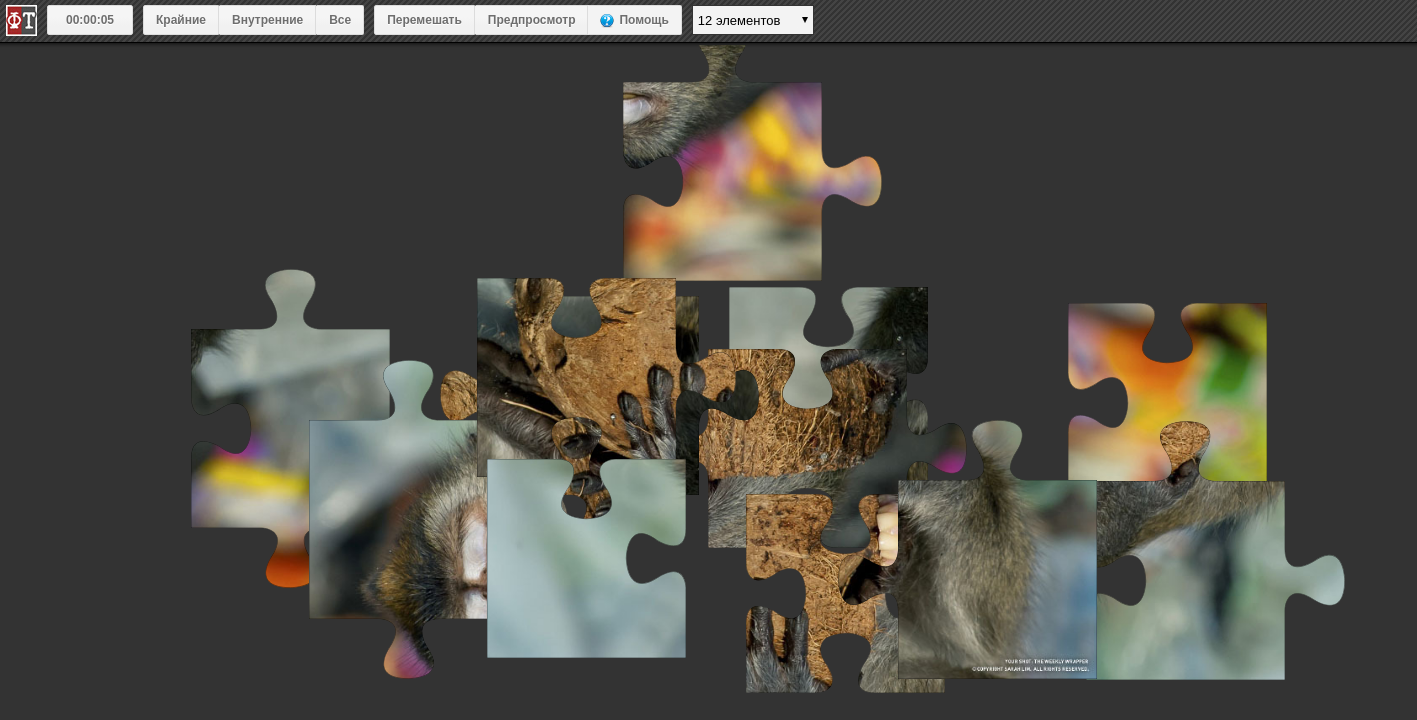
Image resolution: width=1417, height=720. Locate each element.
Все (340, 20)
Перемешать (424, 20)
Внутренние (267, 20)
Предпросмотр (532, 20)
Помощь (643, 20)
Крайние (181, 20)
